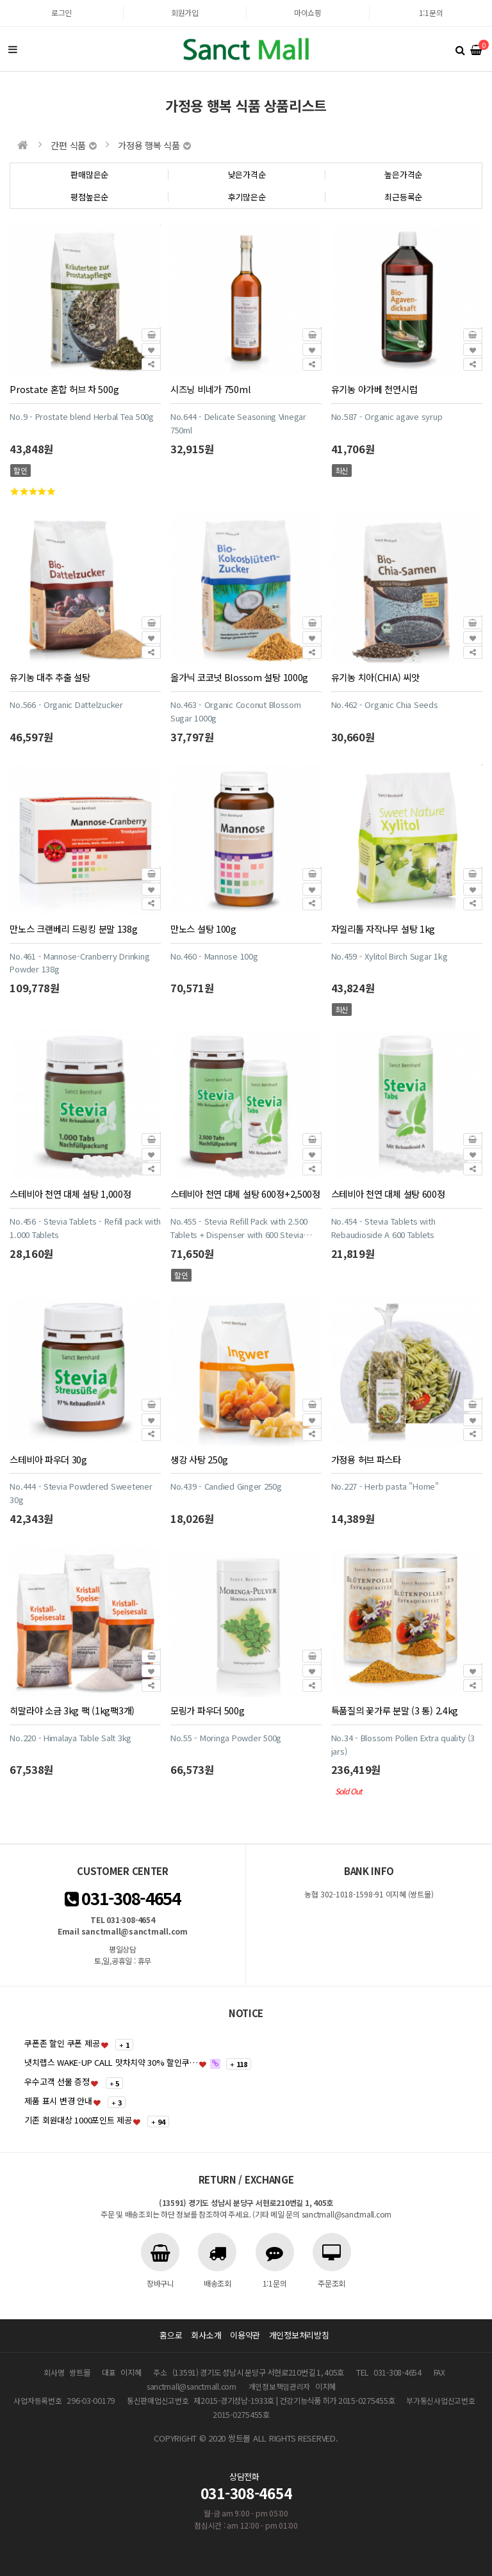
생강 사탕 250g (199, 1459)
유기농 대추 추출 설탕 (50, 677)
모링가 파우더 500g (207, 1710)
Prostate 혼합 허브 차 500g (64, 389)
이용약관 (245, 2335)
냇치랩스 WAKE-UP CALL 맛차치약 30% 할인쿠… (110, 2062)
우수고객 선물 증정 (56, 2081)
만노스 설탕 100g (203, 928)
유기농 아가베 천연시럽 (374, 389)
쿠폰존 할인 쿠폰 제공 (61, 2043)
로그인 (61, 12)
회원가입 (185, 12)
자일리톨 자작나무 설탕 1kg (383, 928)
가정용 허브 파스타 (366, 1459)
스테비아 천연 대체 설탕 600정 (388, 1193)
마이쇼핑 (308, 12)
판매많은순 (89, 174)
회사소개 (206, 2335)
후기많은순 (247, 197)
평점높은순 (89, 197)
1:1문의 (431, 12)
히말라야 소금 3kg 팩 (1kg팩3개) (72, 1710)
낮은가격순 (247, 174)
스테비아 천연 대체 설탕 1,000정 (70, 1193)
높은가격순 (403, 174)
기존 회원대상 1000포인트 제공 (77, 2120)
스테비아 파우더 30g (48, 1459)
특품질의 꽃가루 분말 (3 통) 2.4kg (394, 1710)
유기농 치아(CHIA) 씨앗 (375, 677)
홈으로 (171, 2335)
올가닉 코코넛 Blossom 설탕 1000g (239, 677)
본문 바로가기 (0, 0)
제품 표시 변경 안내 (58, 2101)
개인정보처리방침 (299, 2335)
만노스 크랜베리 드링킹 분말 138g (73, 928)
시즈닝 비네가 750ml (210, 389)
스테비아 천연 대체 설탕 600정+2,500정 (245, 1193)
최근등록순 (403, 197)
